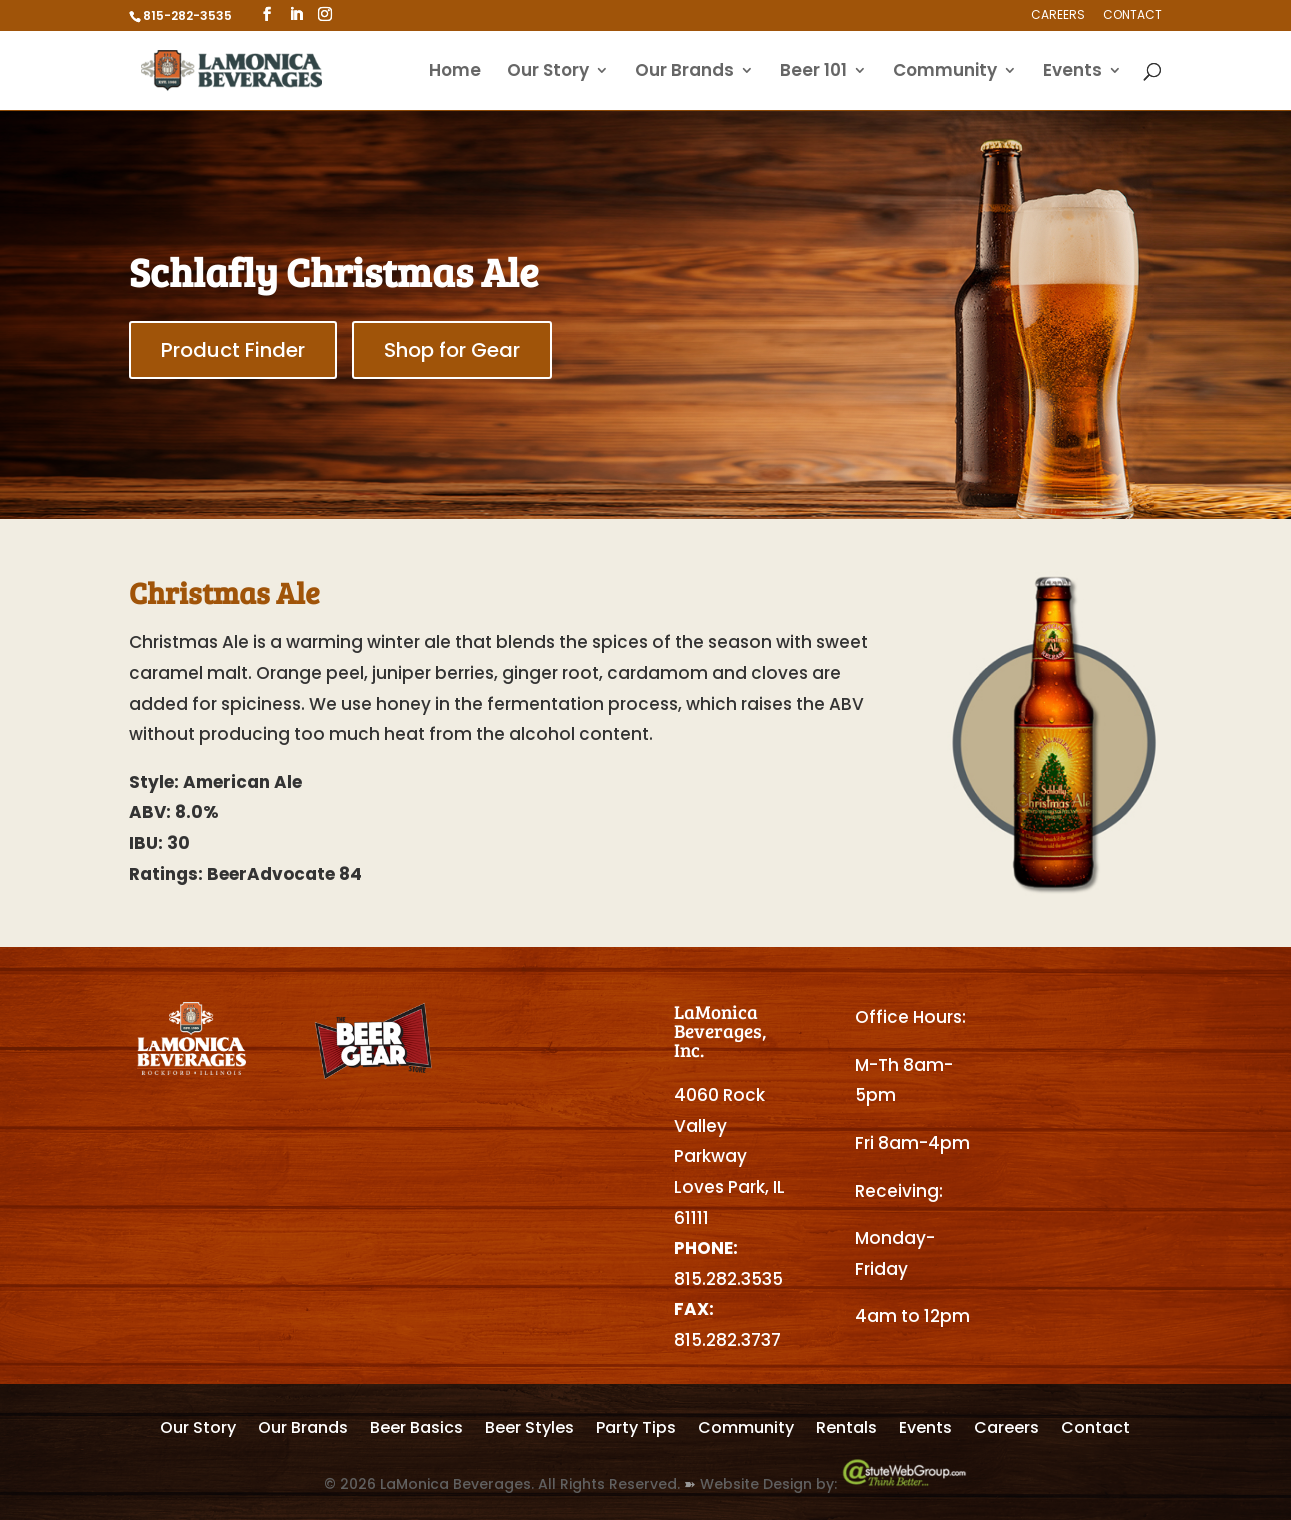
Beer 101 (813, 72)
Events (1072, 72)
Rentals (846, 1430)
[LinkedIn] (296, 14)
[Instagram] (325, 14)
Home (455, 72)
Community (945, 72)
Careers (1058, 16)
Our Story (548, 72)
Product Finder (233, 350)
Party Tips (636, 1430)
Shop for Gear (452, 350)
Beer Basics (416, 1430)
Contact (1132, 16)
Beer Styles (529, 1430)
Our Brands (684, 72)
